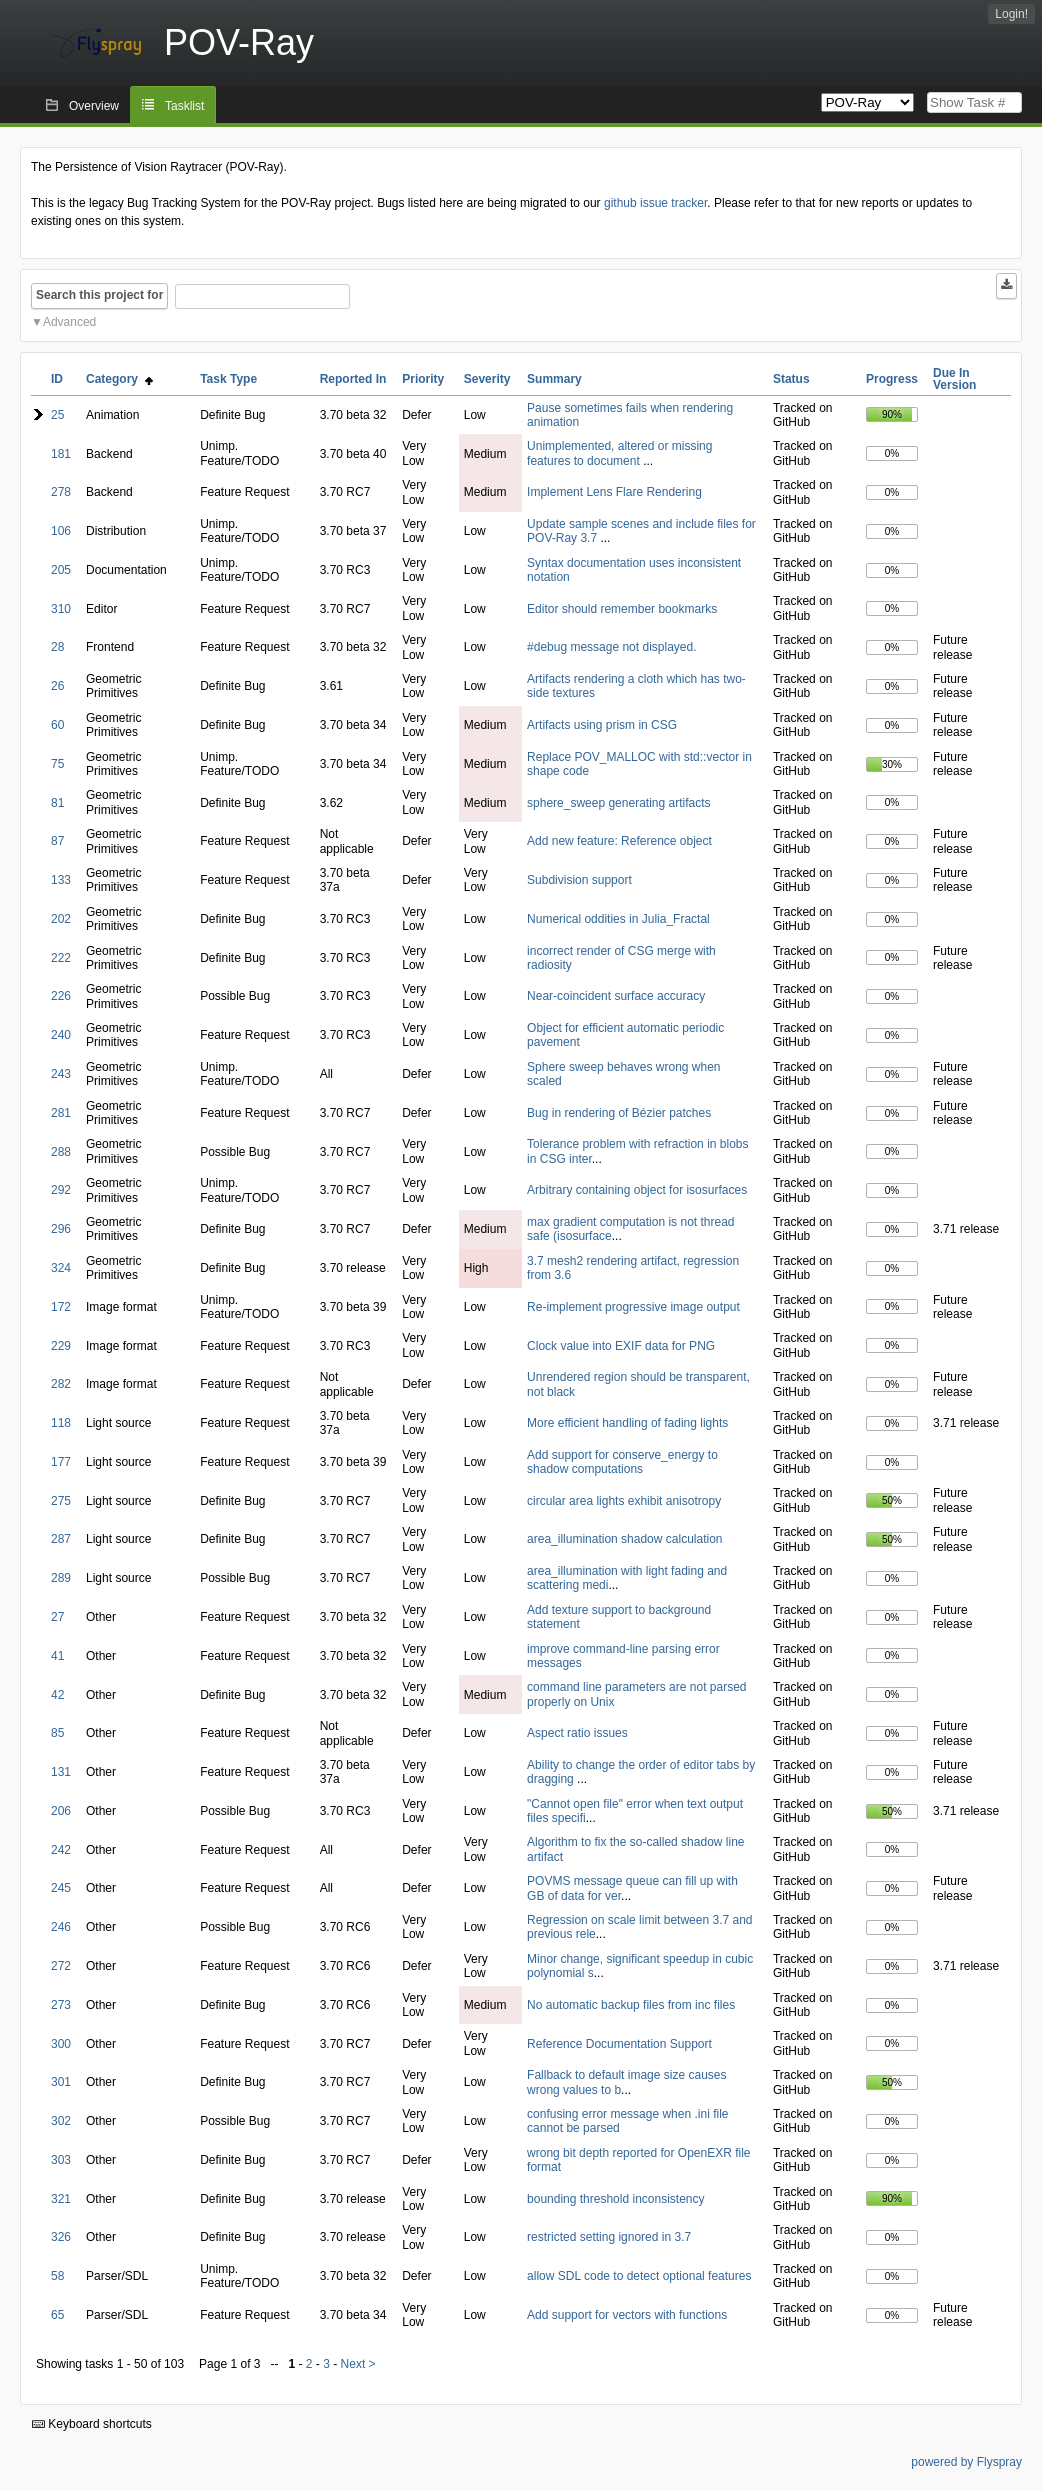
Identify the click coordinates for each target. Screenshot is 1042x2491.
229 (61, 1346)
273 (61, 2005)
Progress (892, 379)
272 (61, 1966)
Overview (94, 106)
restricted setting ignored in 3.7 (609, 2237)
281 (61, 1113)
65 (57, 2315)
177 (61, 1462)
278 (61, 492)
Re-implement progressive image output (633, 1307)
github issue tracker (655, 203)
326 (61, 2237)
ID (57, 379)
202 (61, 919)
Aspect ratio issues (577, 1733)
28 (57, 647)
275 (61, 1501)
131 (61, 1772)
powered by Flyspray (966, 2462)
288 (61, 1152)
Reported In (353, 379)
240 (61, 1035)
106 (61, 531)
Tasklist (184, 106)
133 (61, 880)
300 (61, 2044)
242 (61, 1850)
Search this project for (99, 295)
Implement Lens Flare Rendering (614, 492)
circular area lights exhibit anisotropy (624, 1501)
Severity (487, 379)
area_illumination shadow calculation (624, 1539)
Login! (1011, 14)
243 (61, 1074)
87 (57, 841)
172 (61, 1307)
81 (57, 803)
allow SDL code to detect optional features (639, 2276)
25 (57, 415)
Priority (423, 379)
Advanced (69, 322)
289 (61, 1578)
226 (61, 996)
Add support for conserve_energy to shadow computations (622, 1462)
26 (57, 686)
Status (791, 379)
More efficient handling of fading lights (627, 1423)
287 (61, 1539)
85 (57, 1733)
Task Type (228, 379)
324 (61, 1268)
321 (61, 2199)
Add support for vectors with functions (627, 2315)
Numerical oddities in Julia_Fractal (618, 919)
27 (57, 1617)
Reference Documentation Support (619, 2044)
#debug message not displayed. (611, 647)
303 (61, 2160)
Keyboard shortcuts (92, 2424)
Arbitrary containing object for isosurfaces (637, 1190)
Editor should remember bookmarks (622, 609)
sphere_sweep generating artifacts (618, 803)
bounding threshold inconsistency (615, 2199)
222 (61, 958)
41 (57, 1656)
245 (61, 1888)
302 (61, 2121)
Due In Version (954, 379)
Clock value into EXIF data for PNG (621, 1346)
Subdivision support (579, 880)
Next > (358, 2364)
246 (61, 1927)
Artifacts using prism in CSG (602, 725)
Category (119, 379)
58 (57, 2276)
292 (61, 1190)
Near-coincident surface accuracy (616, 996)
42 (57, 1695)
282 (61, 1384)
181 (61, 454)
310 (61, 609)
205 (61, 570)
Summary (554, 379)
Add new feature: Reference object (619, 841)
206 (61, 1811)
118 (61, 1423)
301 (61, 2082)
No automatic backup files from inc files (631, 2005)
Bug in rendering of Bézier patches (619, 1113)
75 (57, 764)
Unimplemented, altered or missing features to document (619, 453)
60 (57, 725)
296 (61, 1229)
